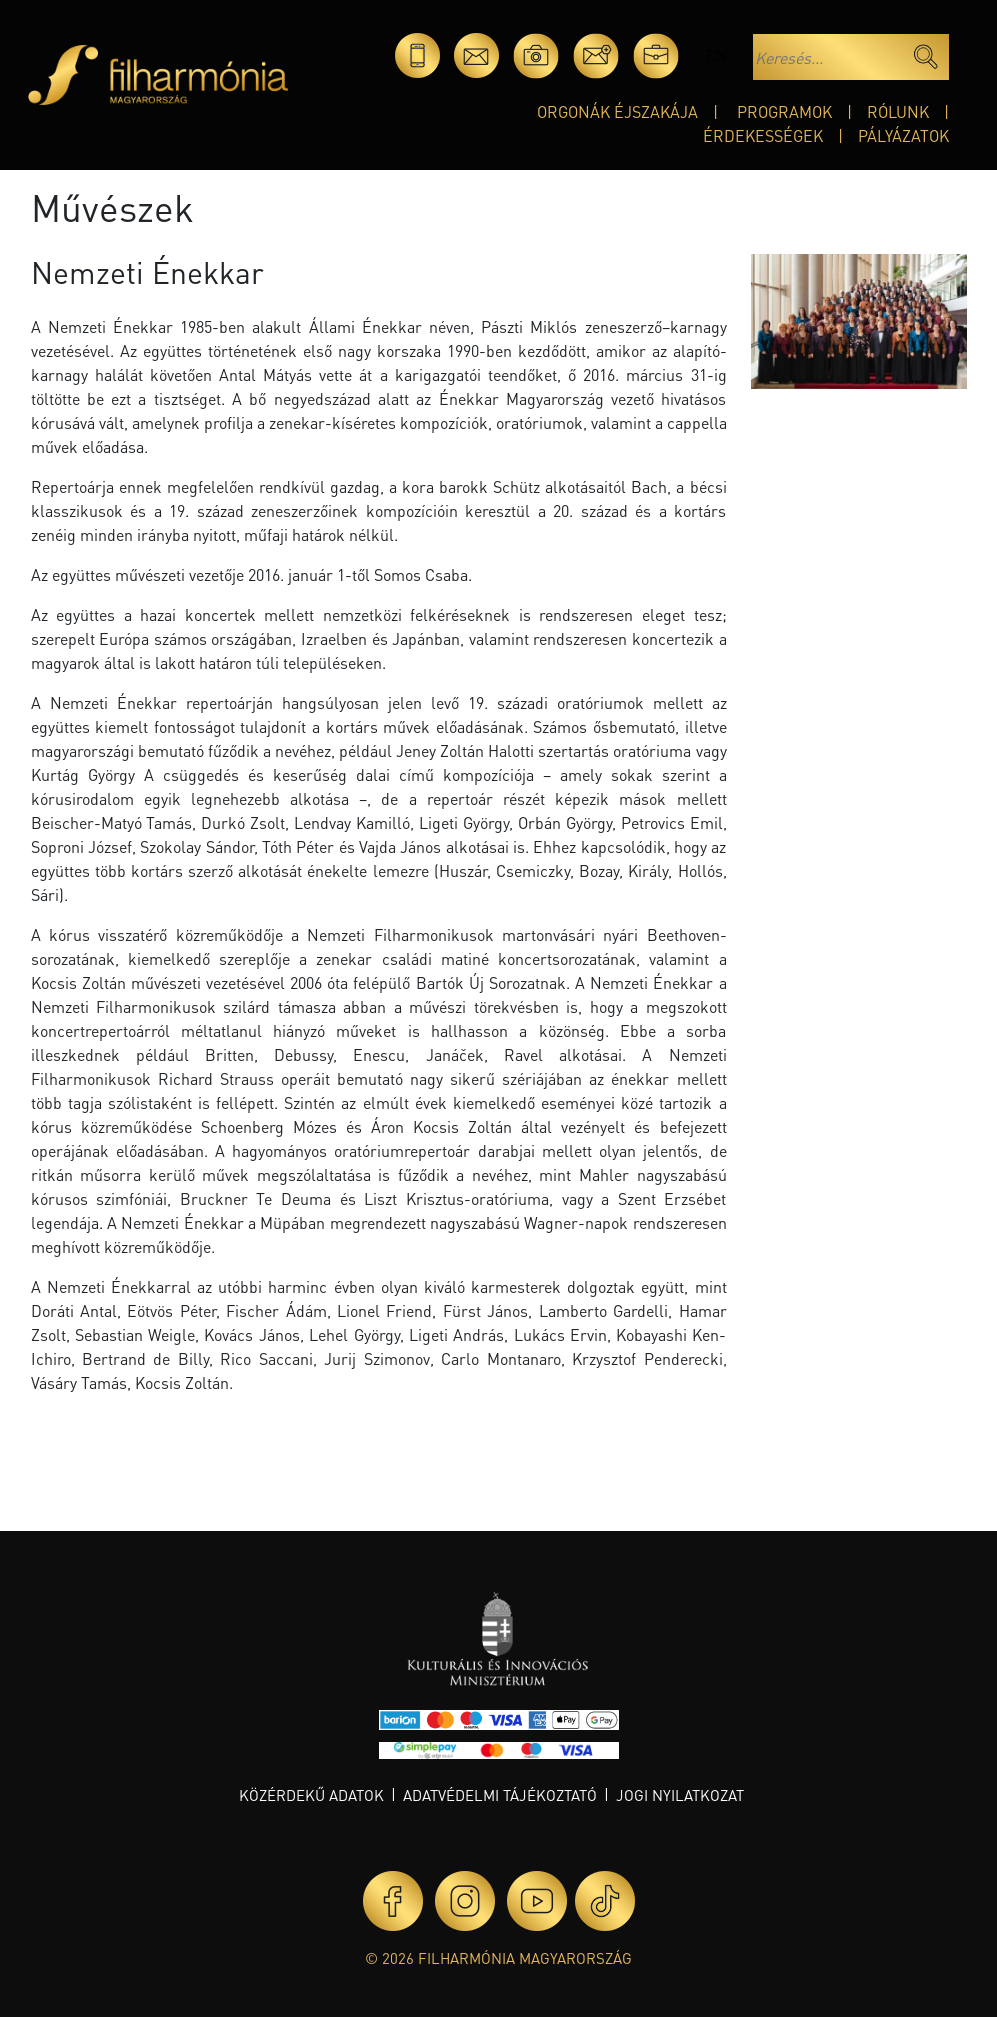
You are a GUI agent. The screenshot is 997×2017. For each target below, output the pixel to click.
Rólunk (898, 111)
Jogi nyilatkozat (680, 1795)
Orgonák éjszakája (617, 111)
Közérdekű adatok (311, 1795)
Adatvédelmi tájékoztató (500, 1795)
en (715, 55)
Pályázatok (903, 135)
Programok (784, 111)
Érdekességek (763, 135)
